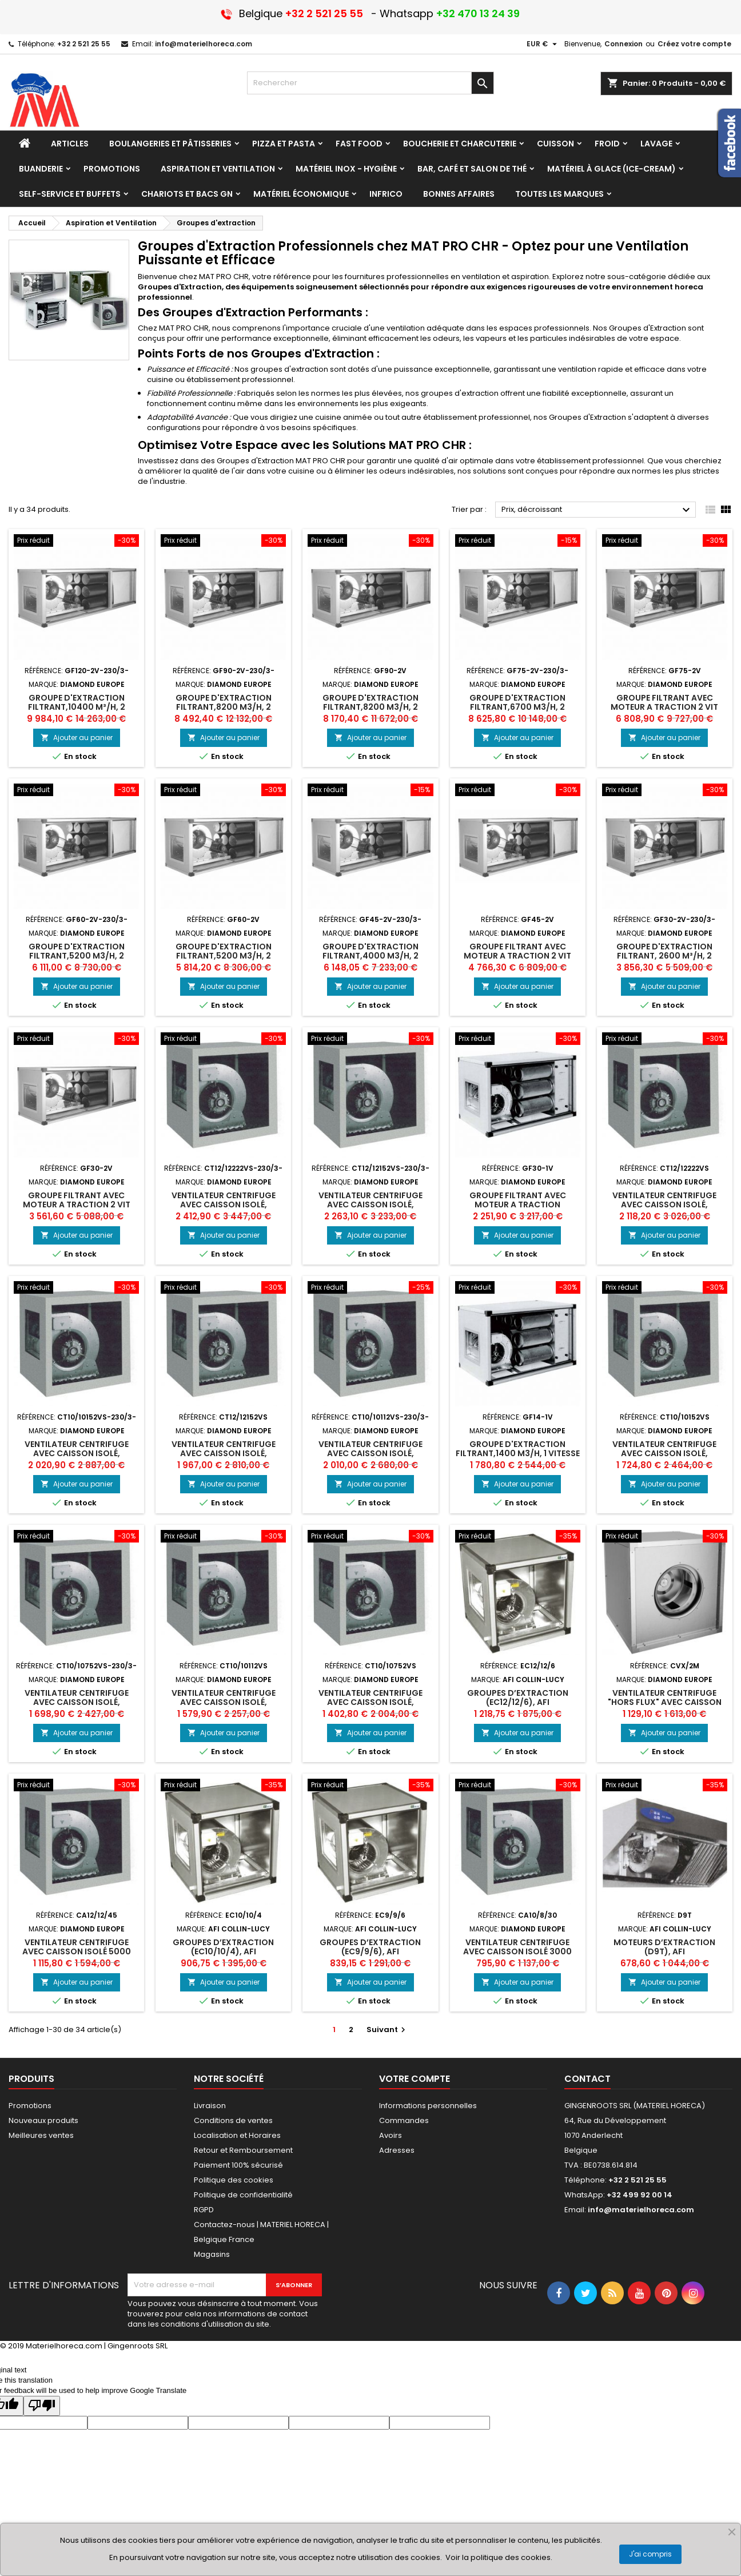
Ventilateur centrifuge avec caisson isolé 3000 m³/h (517, 1951)
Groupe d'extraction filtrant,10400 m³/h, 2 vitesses (76, 707)
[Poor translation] (41, 2406)
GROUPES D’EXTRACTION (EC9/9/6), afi (370, 1947)
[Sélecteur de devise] (543, 44)
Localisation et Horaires (237, 2135)
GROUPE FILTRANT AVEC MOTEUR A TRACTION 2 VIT (664, 702)
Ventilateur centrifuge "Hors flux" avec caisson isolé (665, 1702)
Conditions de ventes (233, 2120)
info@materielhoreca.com (203, 44)
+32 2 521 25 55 (83, 44)
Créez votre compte (694, 44)
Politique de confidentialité (243, 2194)
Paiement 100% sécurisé (238, 2165)
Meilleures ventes (41, 2135)
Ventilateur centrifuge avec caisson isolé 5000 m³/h (76, 1951)
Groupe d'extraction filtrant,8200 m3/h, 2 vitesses (224, 707)
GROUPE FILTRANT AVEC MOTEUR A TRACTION (517, 1200)
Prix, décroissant (597, 510)
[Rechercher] (370, 82)
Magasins (212, 2254)
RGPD (204, 2209)
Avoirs (390, 2135)
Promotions (30, 2105)
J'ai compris (650, 2554)
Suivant (387, 2029)
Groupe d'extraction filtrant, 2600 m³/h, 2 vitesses (664, 956)
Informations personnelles (428, 2105)
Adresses (397, 2150)
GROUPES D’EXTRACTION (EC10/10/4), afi (223, 1947)
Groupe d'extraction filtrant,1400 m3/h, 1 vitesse (518, 1448)
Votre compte (414, 2078)
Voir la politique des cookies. (498, 2557)
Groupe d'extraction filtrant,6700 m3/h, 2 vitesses (517, 707)
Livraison (210, 2105)
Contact (587, 2078)
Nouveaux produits (43, 2120)
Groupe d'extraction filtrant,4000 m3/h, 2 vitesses (370, 956)
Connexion (623, 44)
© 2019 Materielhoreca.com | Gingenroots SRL (84, 2345)
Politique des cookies (233, 2180)
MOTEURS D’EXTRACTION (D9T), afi (664, 1947)
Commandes (404, 2120)
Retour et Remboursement (243, 2150)
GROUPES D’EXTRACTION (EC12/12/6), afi (517, 1697)
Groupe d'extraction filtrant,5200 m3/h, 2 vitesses (77, 956)
